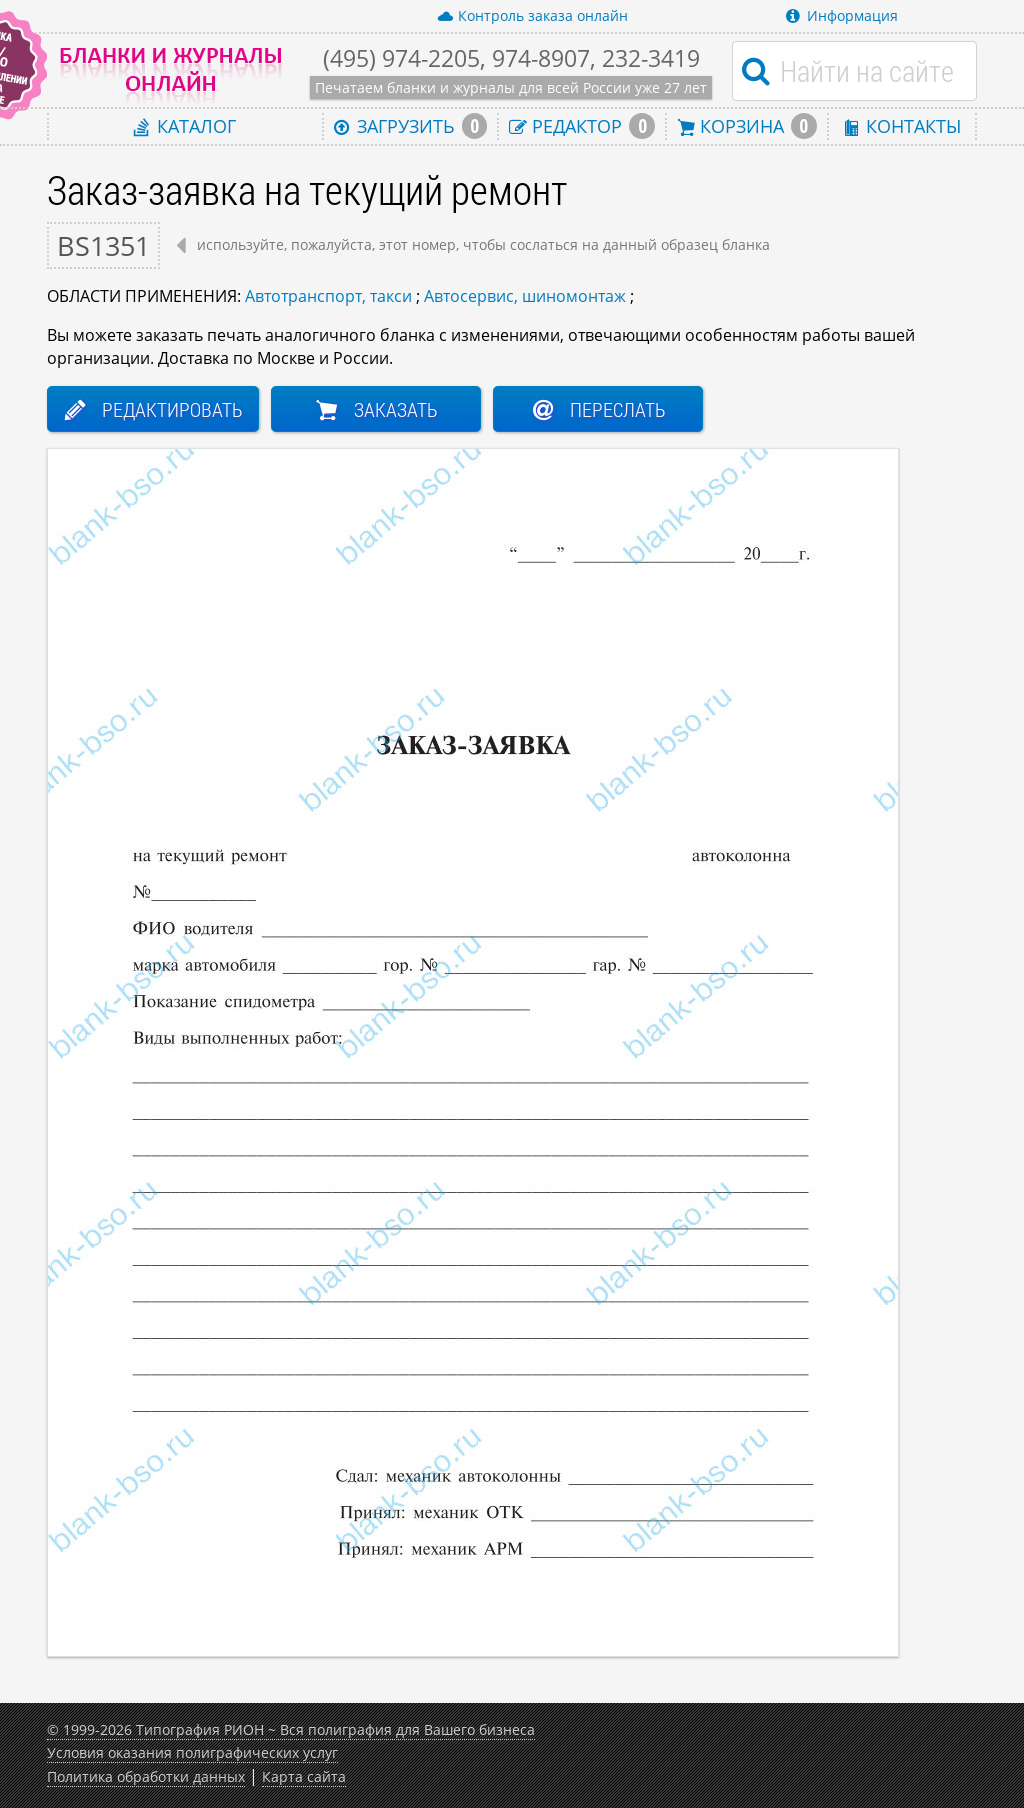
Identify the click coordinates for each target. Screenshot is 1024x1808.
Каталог (185, 125)
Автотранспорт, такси (328, 296)
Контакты (902, 125)
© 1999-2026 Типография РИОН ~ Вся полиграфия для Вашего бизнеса (291, 1729)
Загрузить (411, 126)
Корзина (747, 126)
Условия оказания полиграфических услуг (192, 1752)
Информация (842, 15)
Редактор (582, 126)
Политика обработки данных (146, 1776)
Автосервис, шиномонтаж (525, 296)
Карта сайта (304, 1776)
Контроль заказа (532, 16)
